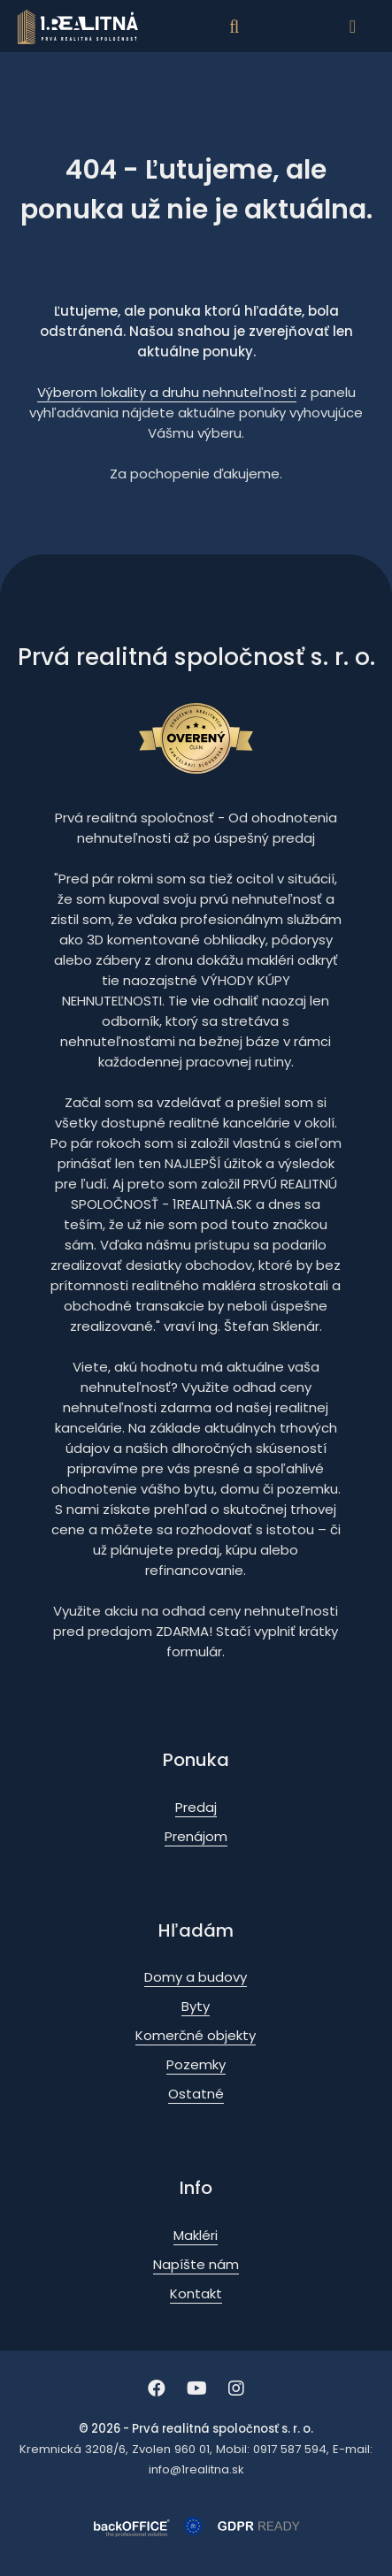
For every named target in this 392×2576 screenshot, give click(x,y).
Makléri (195, 2235)
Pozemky (196, 2064)
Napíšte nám (196, 2264)
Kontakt (196, 2293)
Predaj (196, 1807)
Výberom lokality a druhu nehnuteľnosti (166, 392)
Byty (195, 2006)
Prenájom (196, 1836)
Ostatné (196, 2093)
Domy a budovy (195, 1977)
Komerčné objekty (195, 2035)
